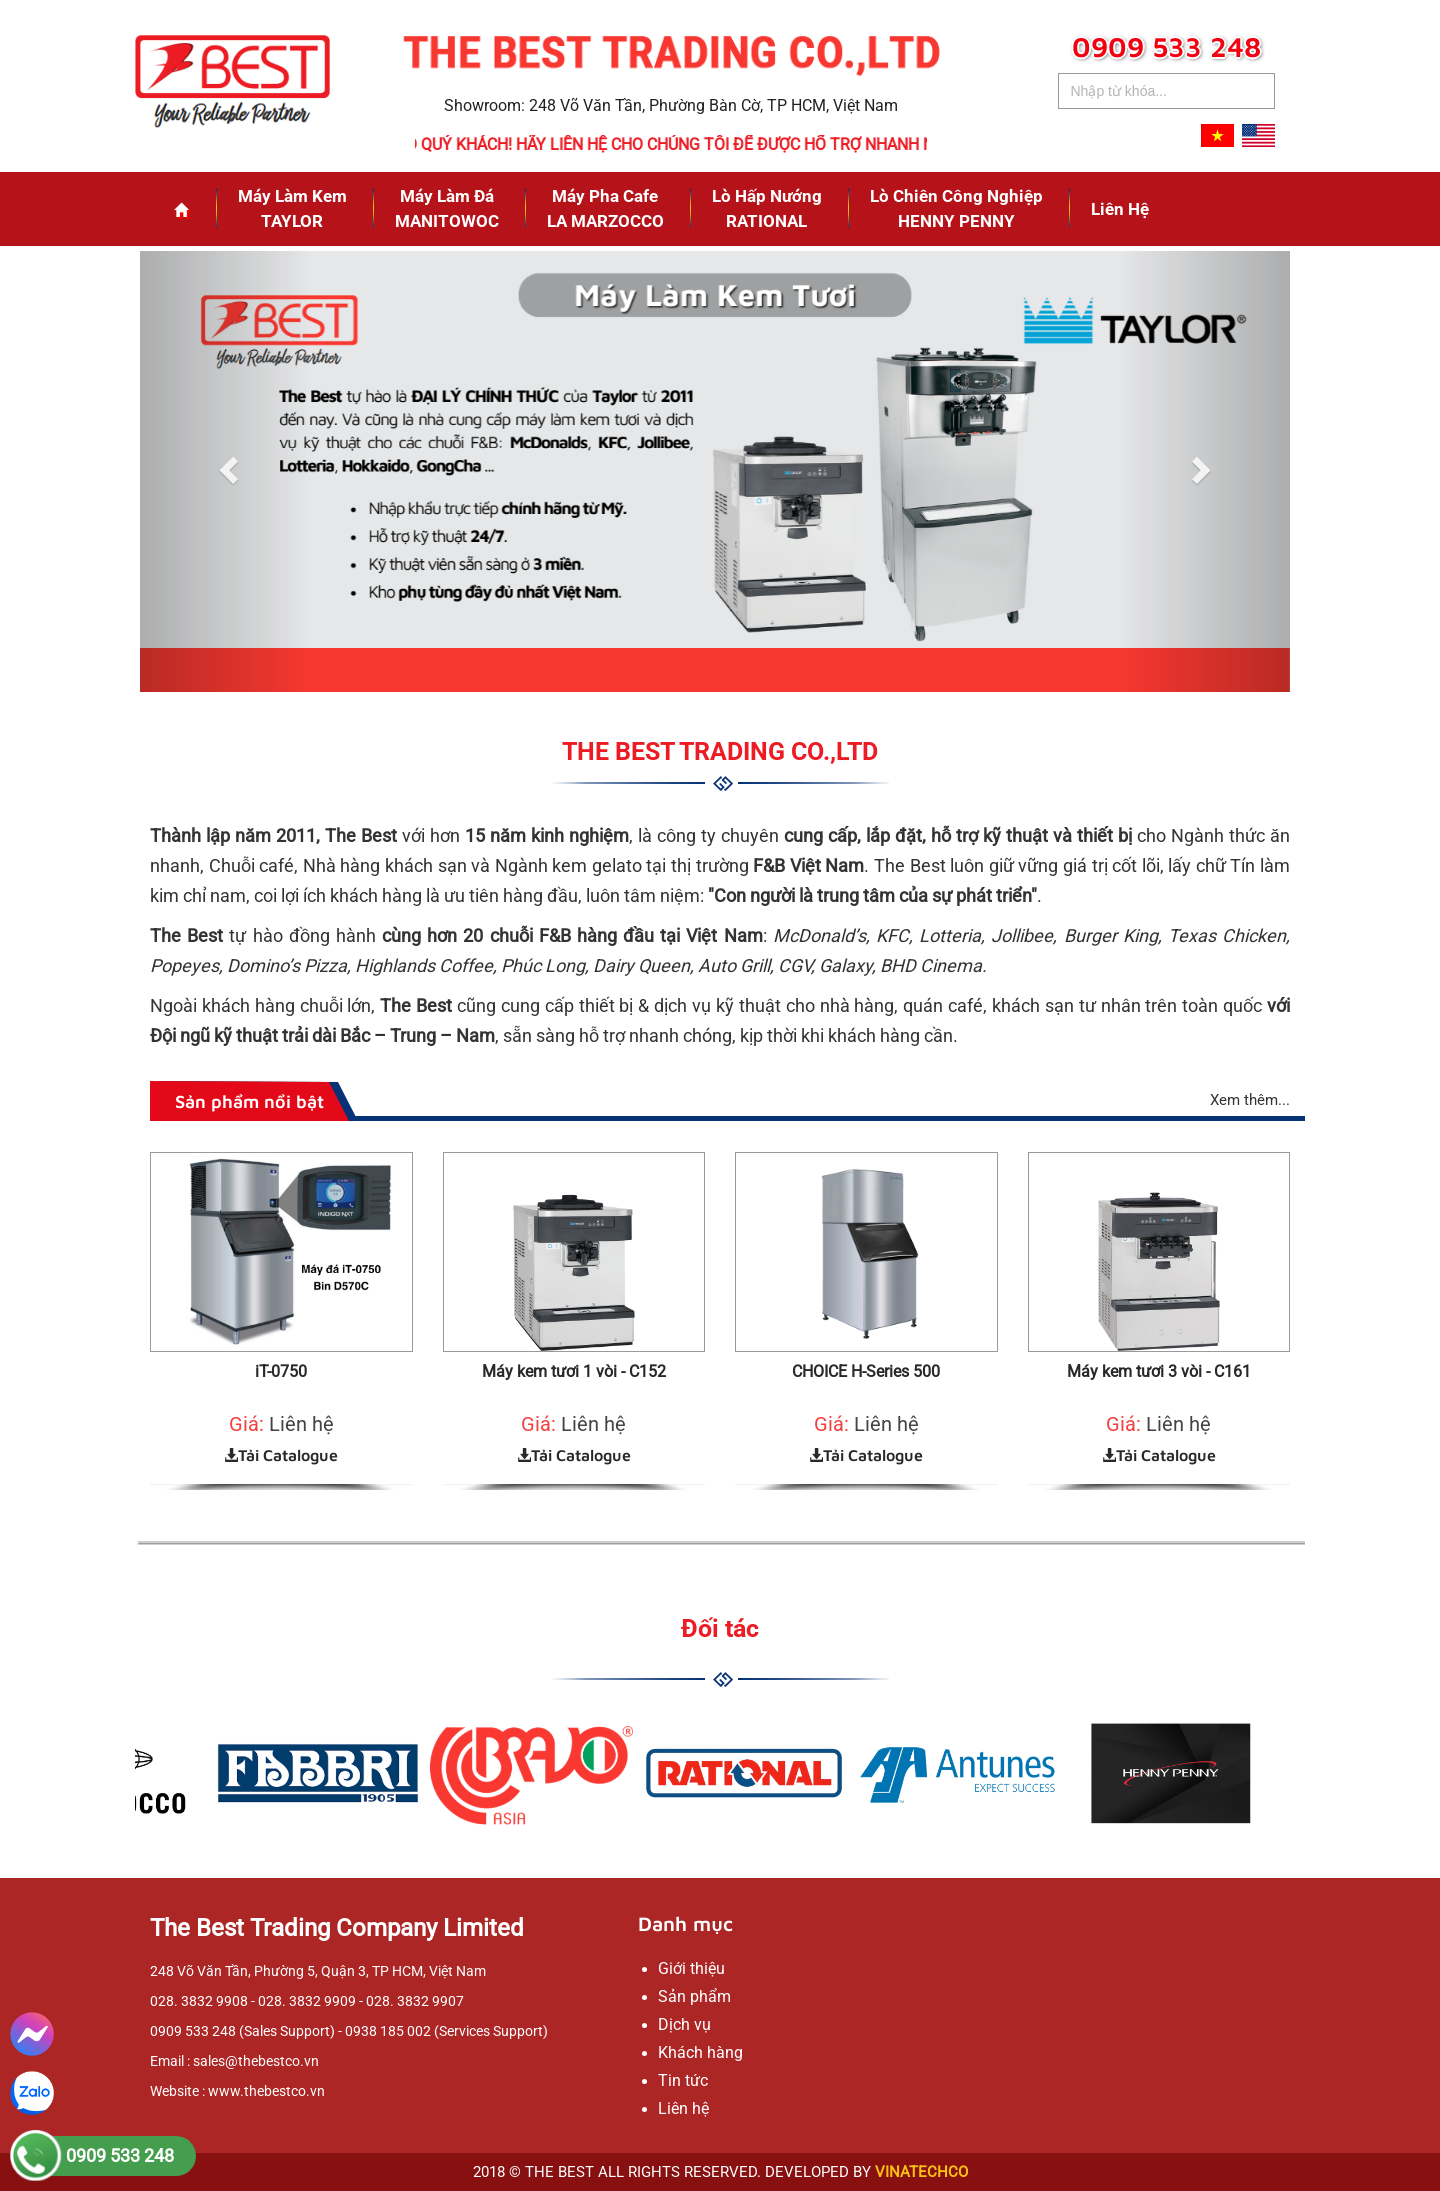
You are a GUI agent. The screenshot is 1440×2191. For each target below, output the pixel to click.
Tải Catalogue (281, 1455)
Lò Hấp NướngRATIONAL (767, 208)
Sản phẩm (694, 1996)
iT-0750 (281, 1371)
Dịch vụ (684, 2024)
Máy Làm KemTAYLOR (292, 208)
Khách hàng (700, 2052)
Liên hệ (1120, 209)
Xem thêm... (1250, 1100)
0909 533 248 (120, 2155)
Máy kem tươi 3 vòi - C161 (1159, 1371)
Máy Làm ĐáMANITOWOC (447, 208)
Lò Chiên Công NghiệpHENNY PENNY (956, 208)
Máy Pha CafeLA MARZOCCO (605, 208)
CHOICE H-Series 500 (866, 1371)
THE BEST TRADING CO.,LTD (720, 751)
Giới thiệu (691, 1968)
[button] (226, 471)
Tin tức (683, 2080)
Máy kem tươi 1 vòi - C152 (574, 1371)
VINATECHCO (921, 2172)
